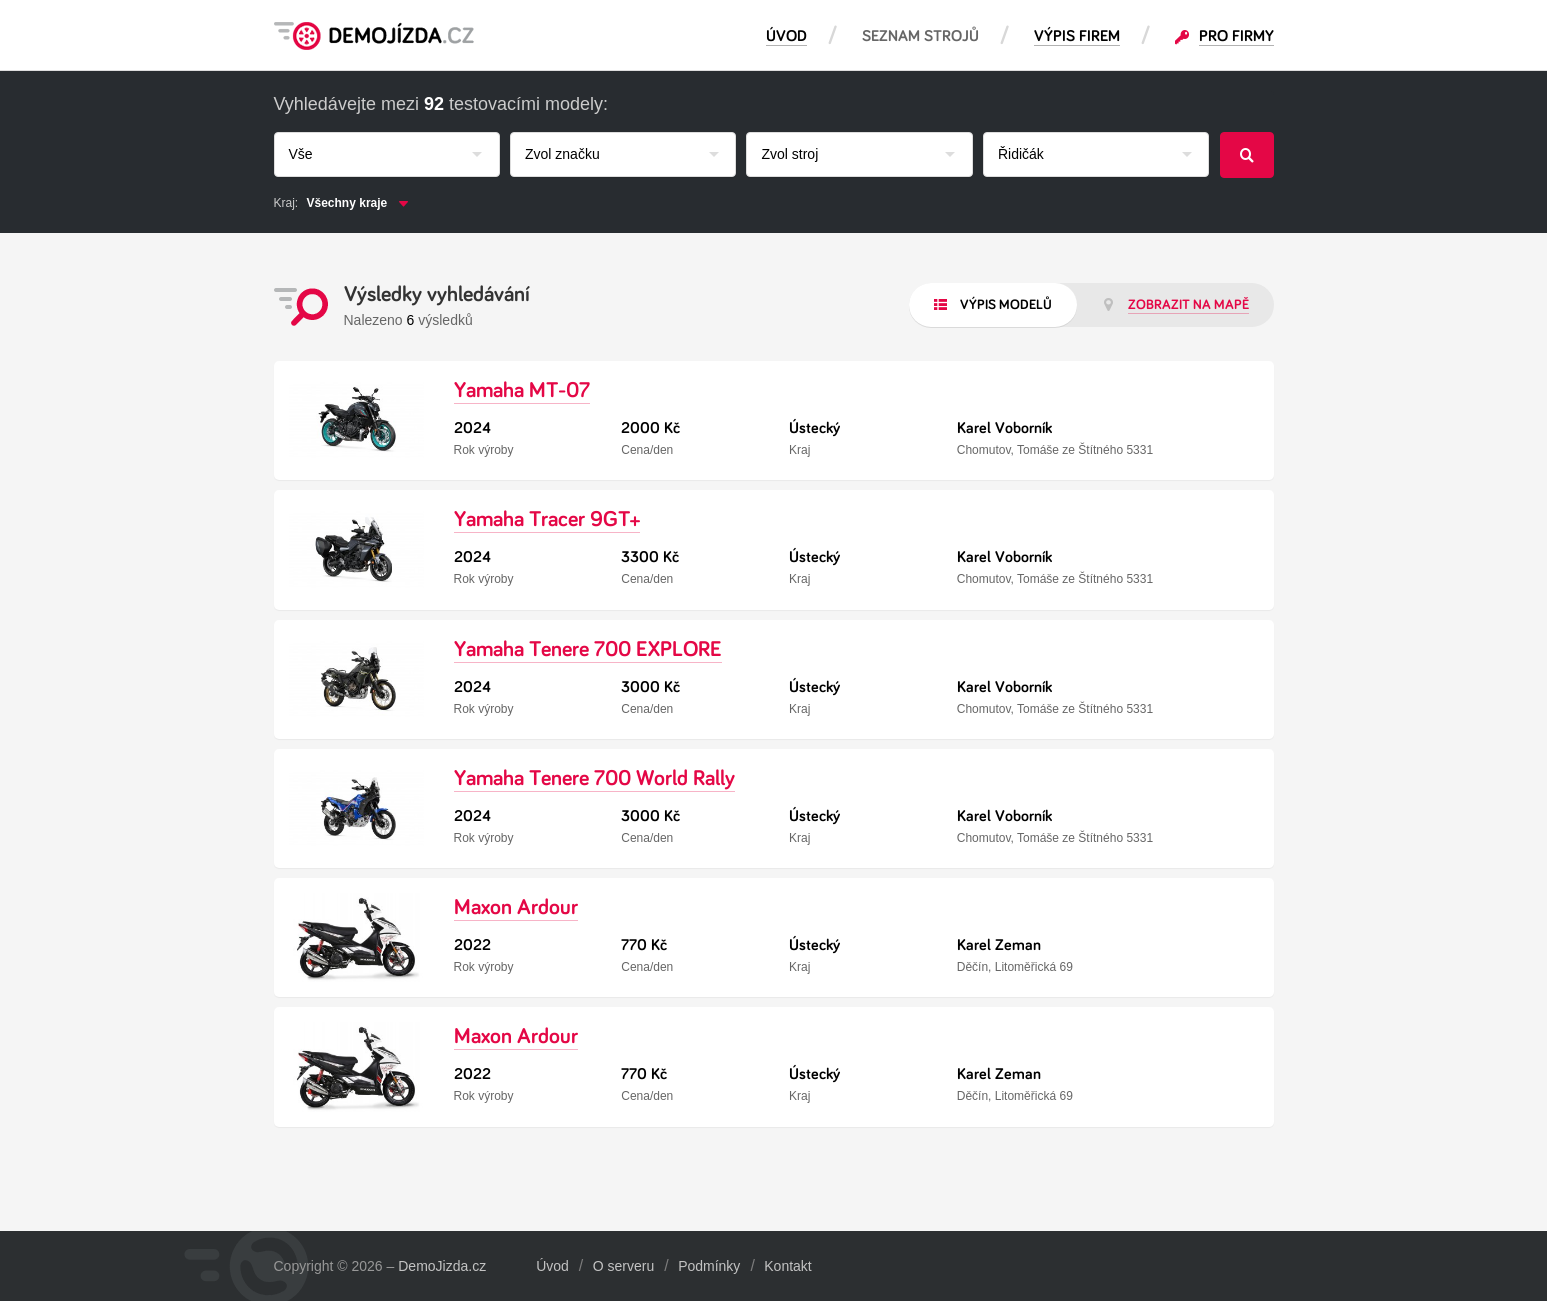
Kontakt (787, 1266)
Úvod (552, 1266)
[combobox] (387, 154)
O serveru (623, 1266)
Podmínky (709, 1266)
